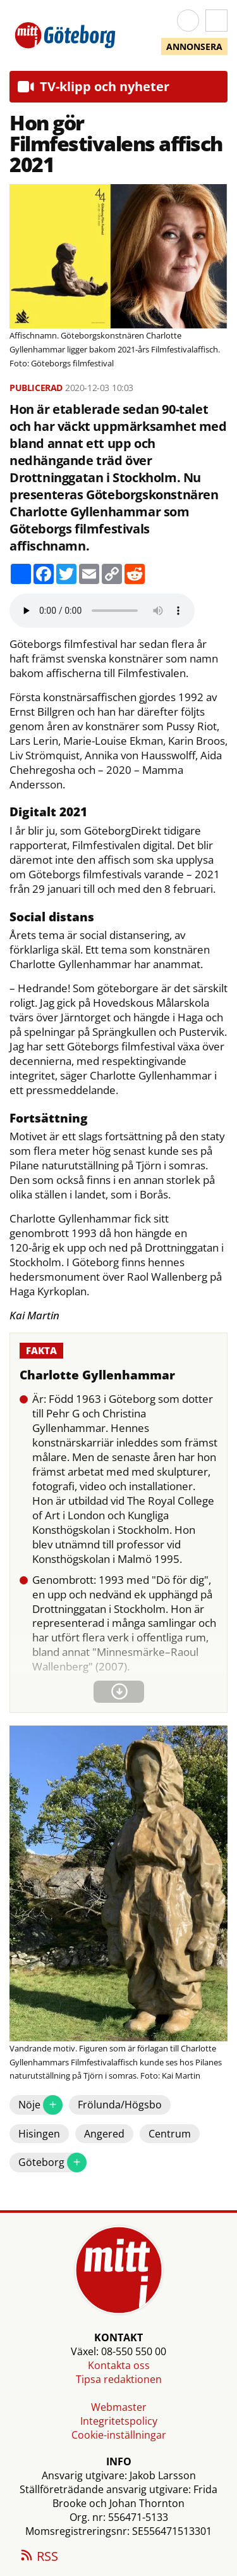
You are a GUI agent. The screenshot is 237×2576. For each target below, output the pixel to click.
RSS (38, 2557)
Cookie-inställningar (118, 2435)
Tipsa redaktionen (119, 2379)
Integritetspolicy (118, 2421)
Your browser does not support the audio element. (102, 611)
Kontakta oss (119, 2365)
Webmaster (119, 2407)
